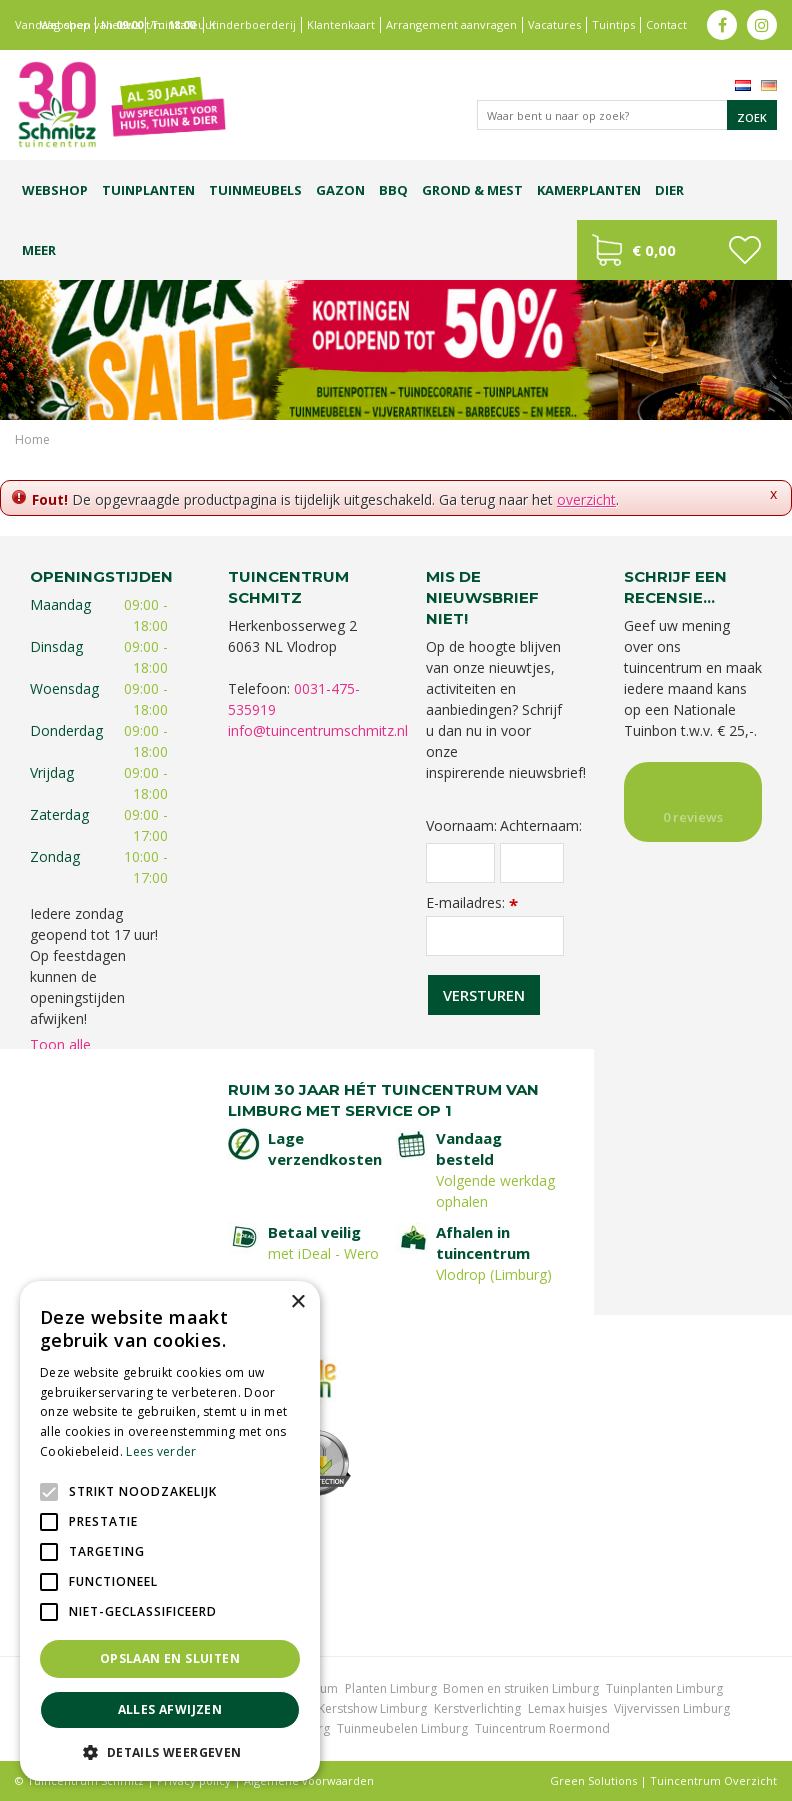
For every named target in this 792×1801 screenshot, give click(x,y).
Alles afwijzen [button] (170, 1709)
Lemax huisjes (567, 1708)
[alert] (170, 1531)
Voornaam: (460, 826)
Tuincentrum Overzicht (713, 1780)
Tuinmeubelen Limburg (402, 1728)
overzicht (586, 499)
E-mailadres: (472, 902)
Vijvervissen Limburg (672, 1708)
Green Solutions (593, 1780)
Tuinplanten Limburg (664, 1688)
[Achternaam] (532, 863)
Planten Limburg (391, 1688)
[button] (170, 1751)
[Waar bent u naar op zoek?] (627, 115)
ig (762, 25)
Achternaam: (532, 826)
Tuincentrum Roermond (542, 1728)
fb (722, 25)
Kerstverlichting (477, 1708)
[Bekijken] (677, 250)
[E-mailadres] (495, 936)
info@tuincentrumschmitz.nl (318, 730)
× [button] (297, 1302)
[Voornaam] (460, 863)
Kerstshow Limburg (372, 1708)
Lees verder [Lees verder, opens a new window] (161, 1451)
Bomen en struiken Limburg (521, 1688)
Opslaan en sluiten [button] (170, 1658)
